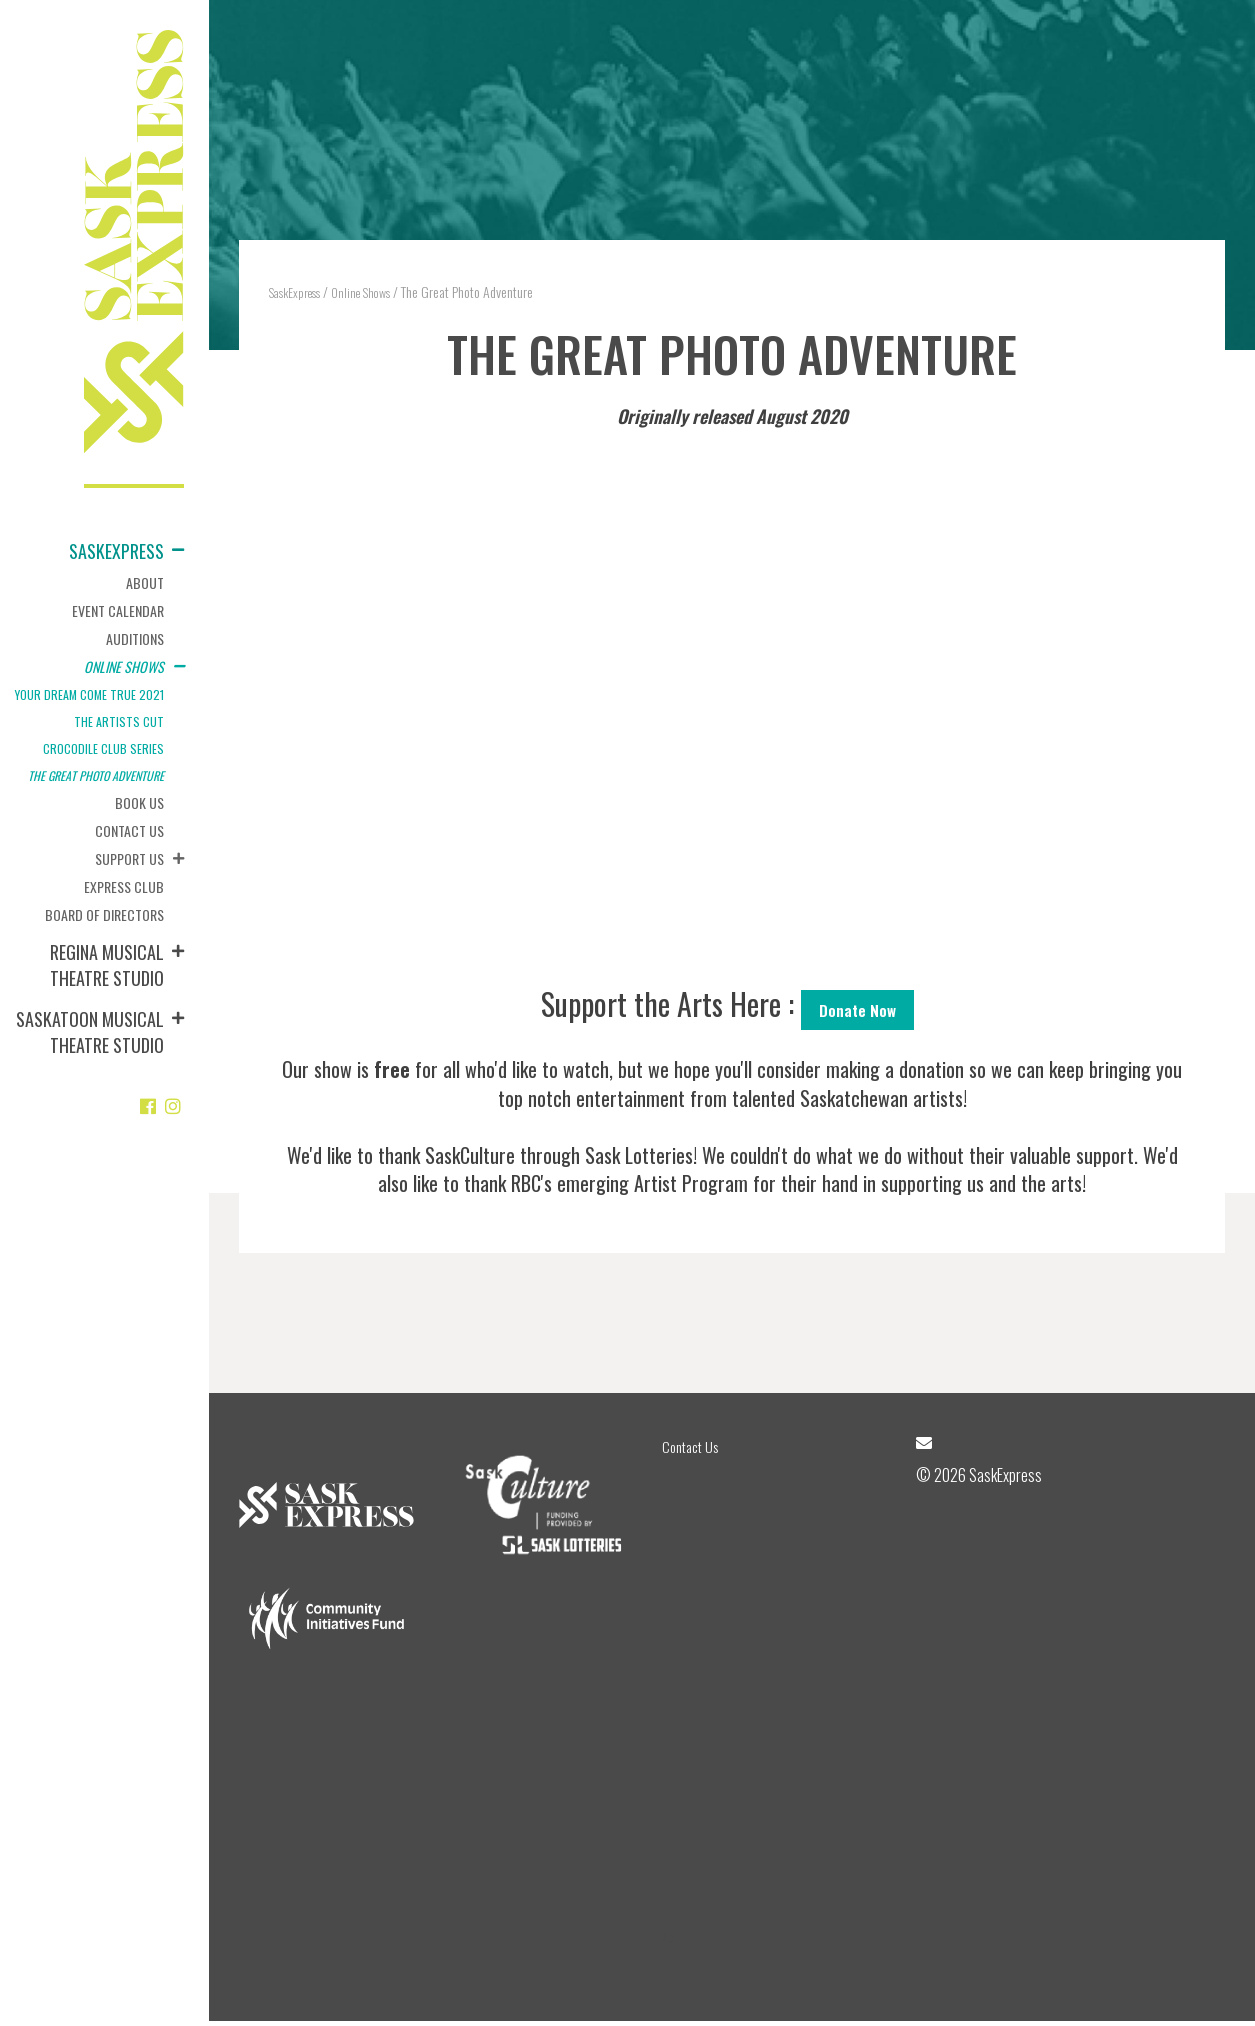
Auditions (135, 638)
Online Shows (124, 666)
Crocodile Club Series (103, 748)
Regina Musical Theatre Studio (107, 965)
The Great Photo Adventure (96, 775)
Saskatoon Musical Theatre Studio (90, 1032)
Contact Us (129, 830)
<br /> (732, 703)
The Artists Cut (119, 721)
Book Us (139, 802)
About (145, 582)
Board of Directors (104, 914)
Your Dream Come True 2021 (89, 694)
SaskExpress (116, 551)
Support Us (129, 858)
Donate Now (857, 1011)
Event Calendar (118, 610)
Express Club (124, 886)
